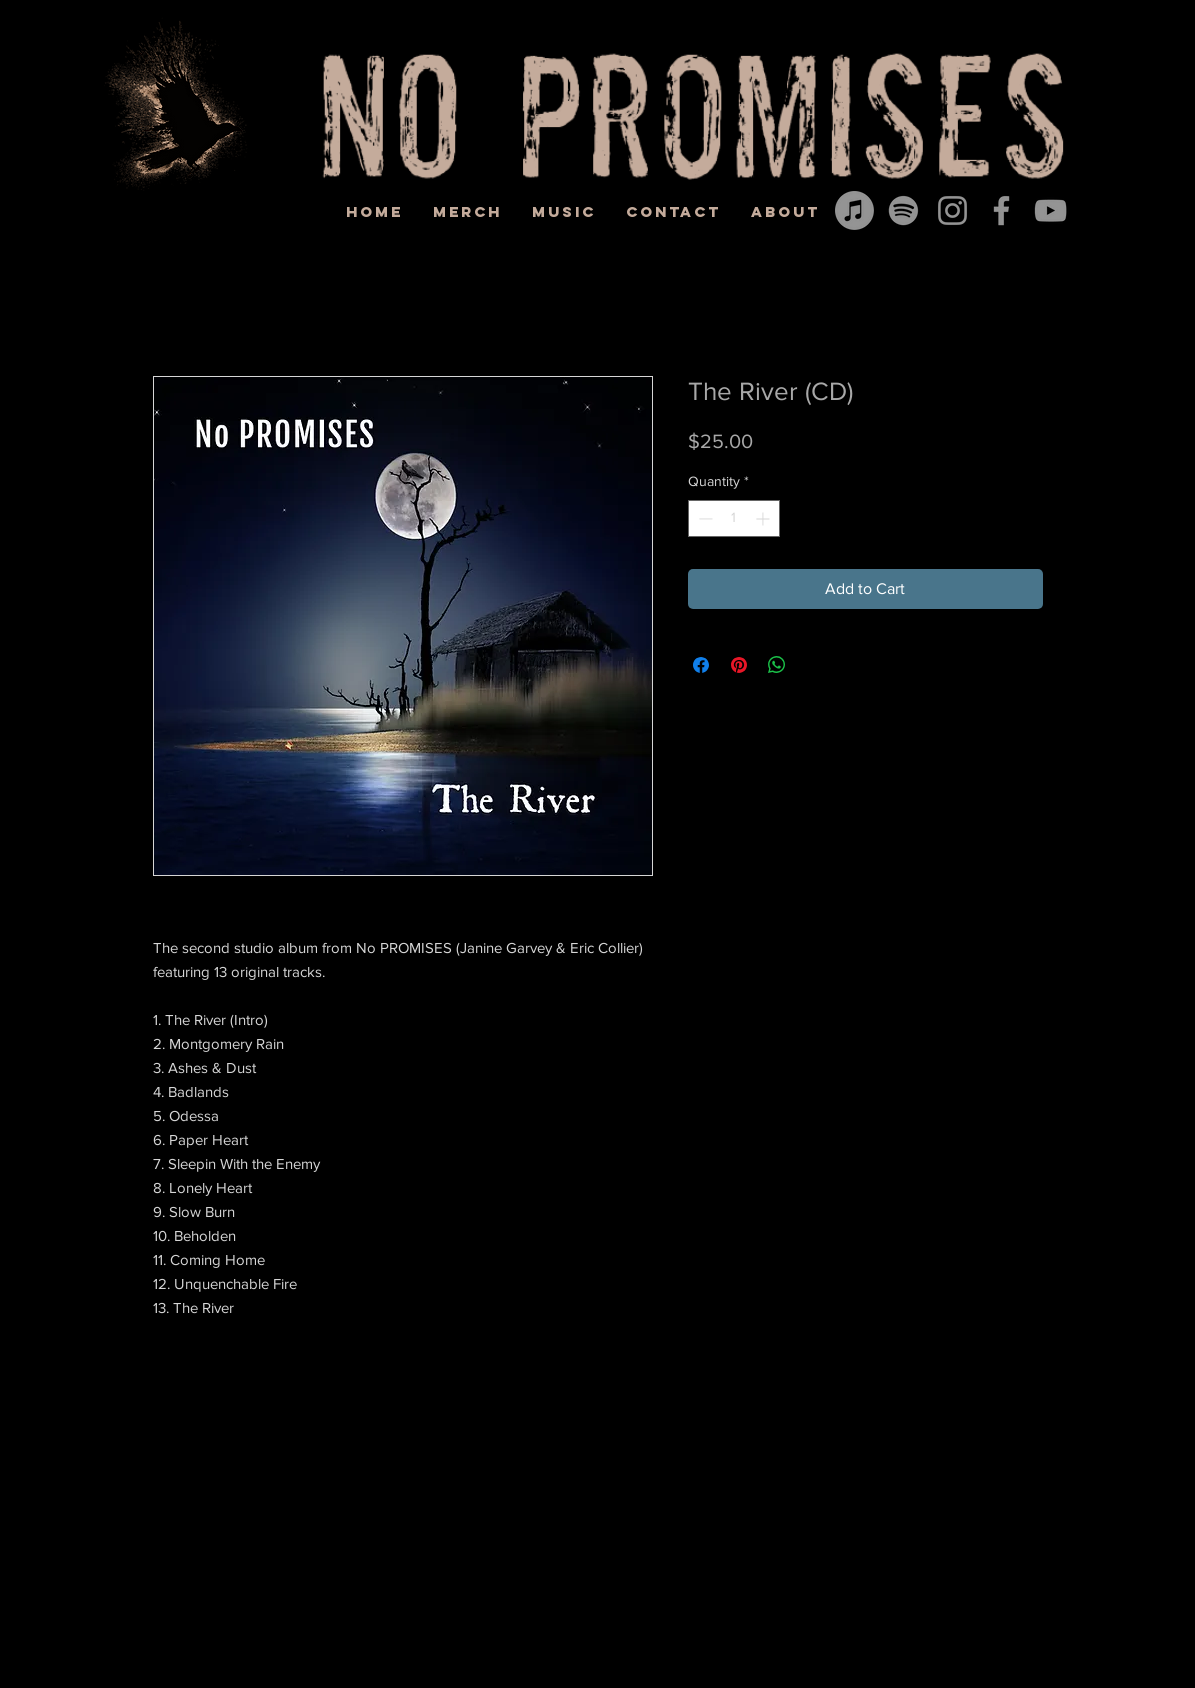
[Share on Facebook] (701, 665)
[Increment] (764, 518)
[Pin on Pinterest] (739, 665)
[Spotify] (903, 210)
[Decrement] (703, 518)
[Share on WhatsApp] (777, 665)
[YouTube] (1050, 210)
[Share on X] (815, 665)
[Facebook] (1001, 210)
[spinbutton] (734, 518)
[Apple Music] (854, 210)
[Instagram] (952, 210)
